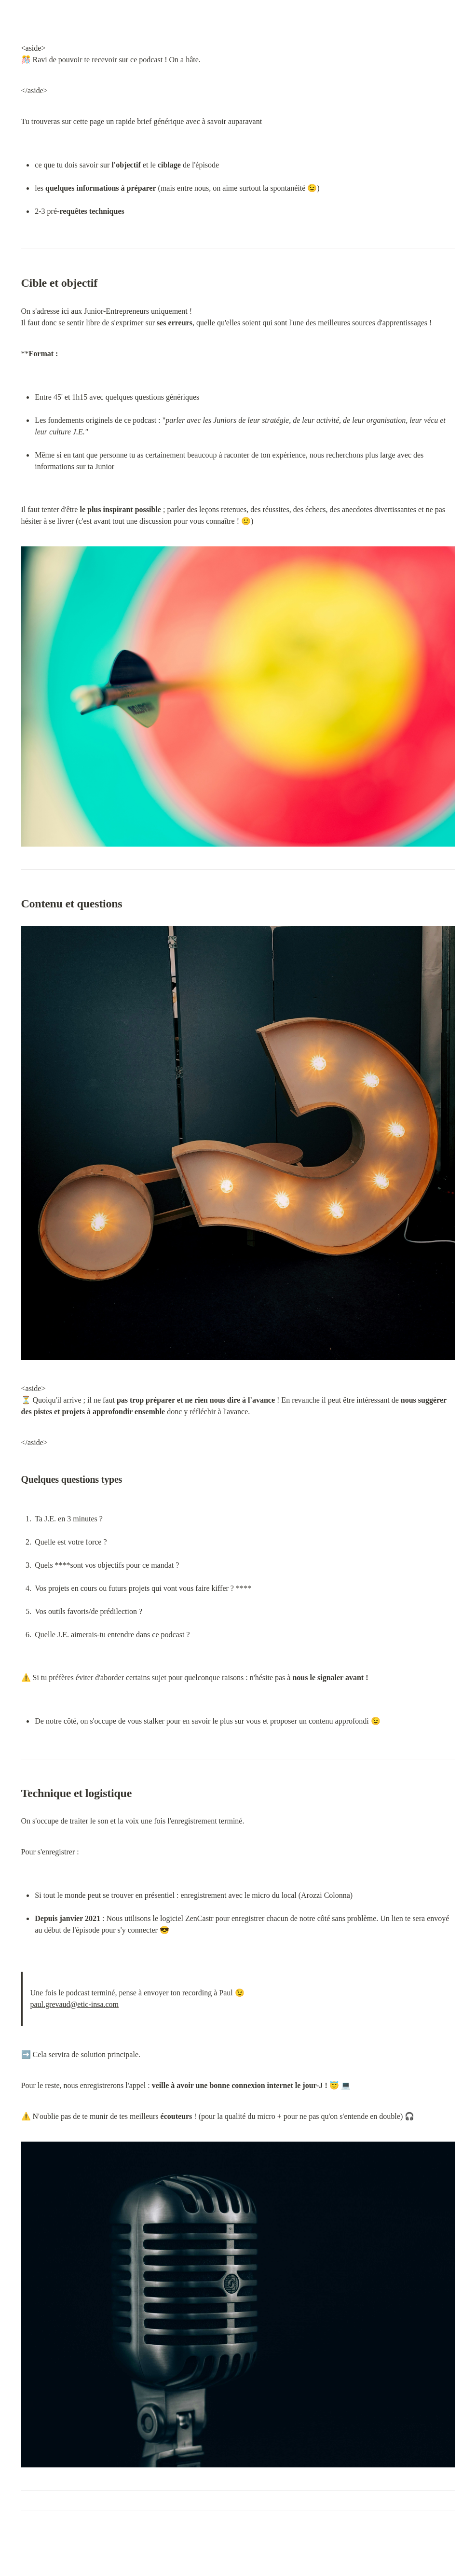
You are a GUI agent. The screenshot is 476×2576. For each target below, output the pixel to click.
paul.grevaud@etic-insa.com (74, 2004)
